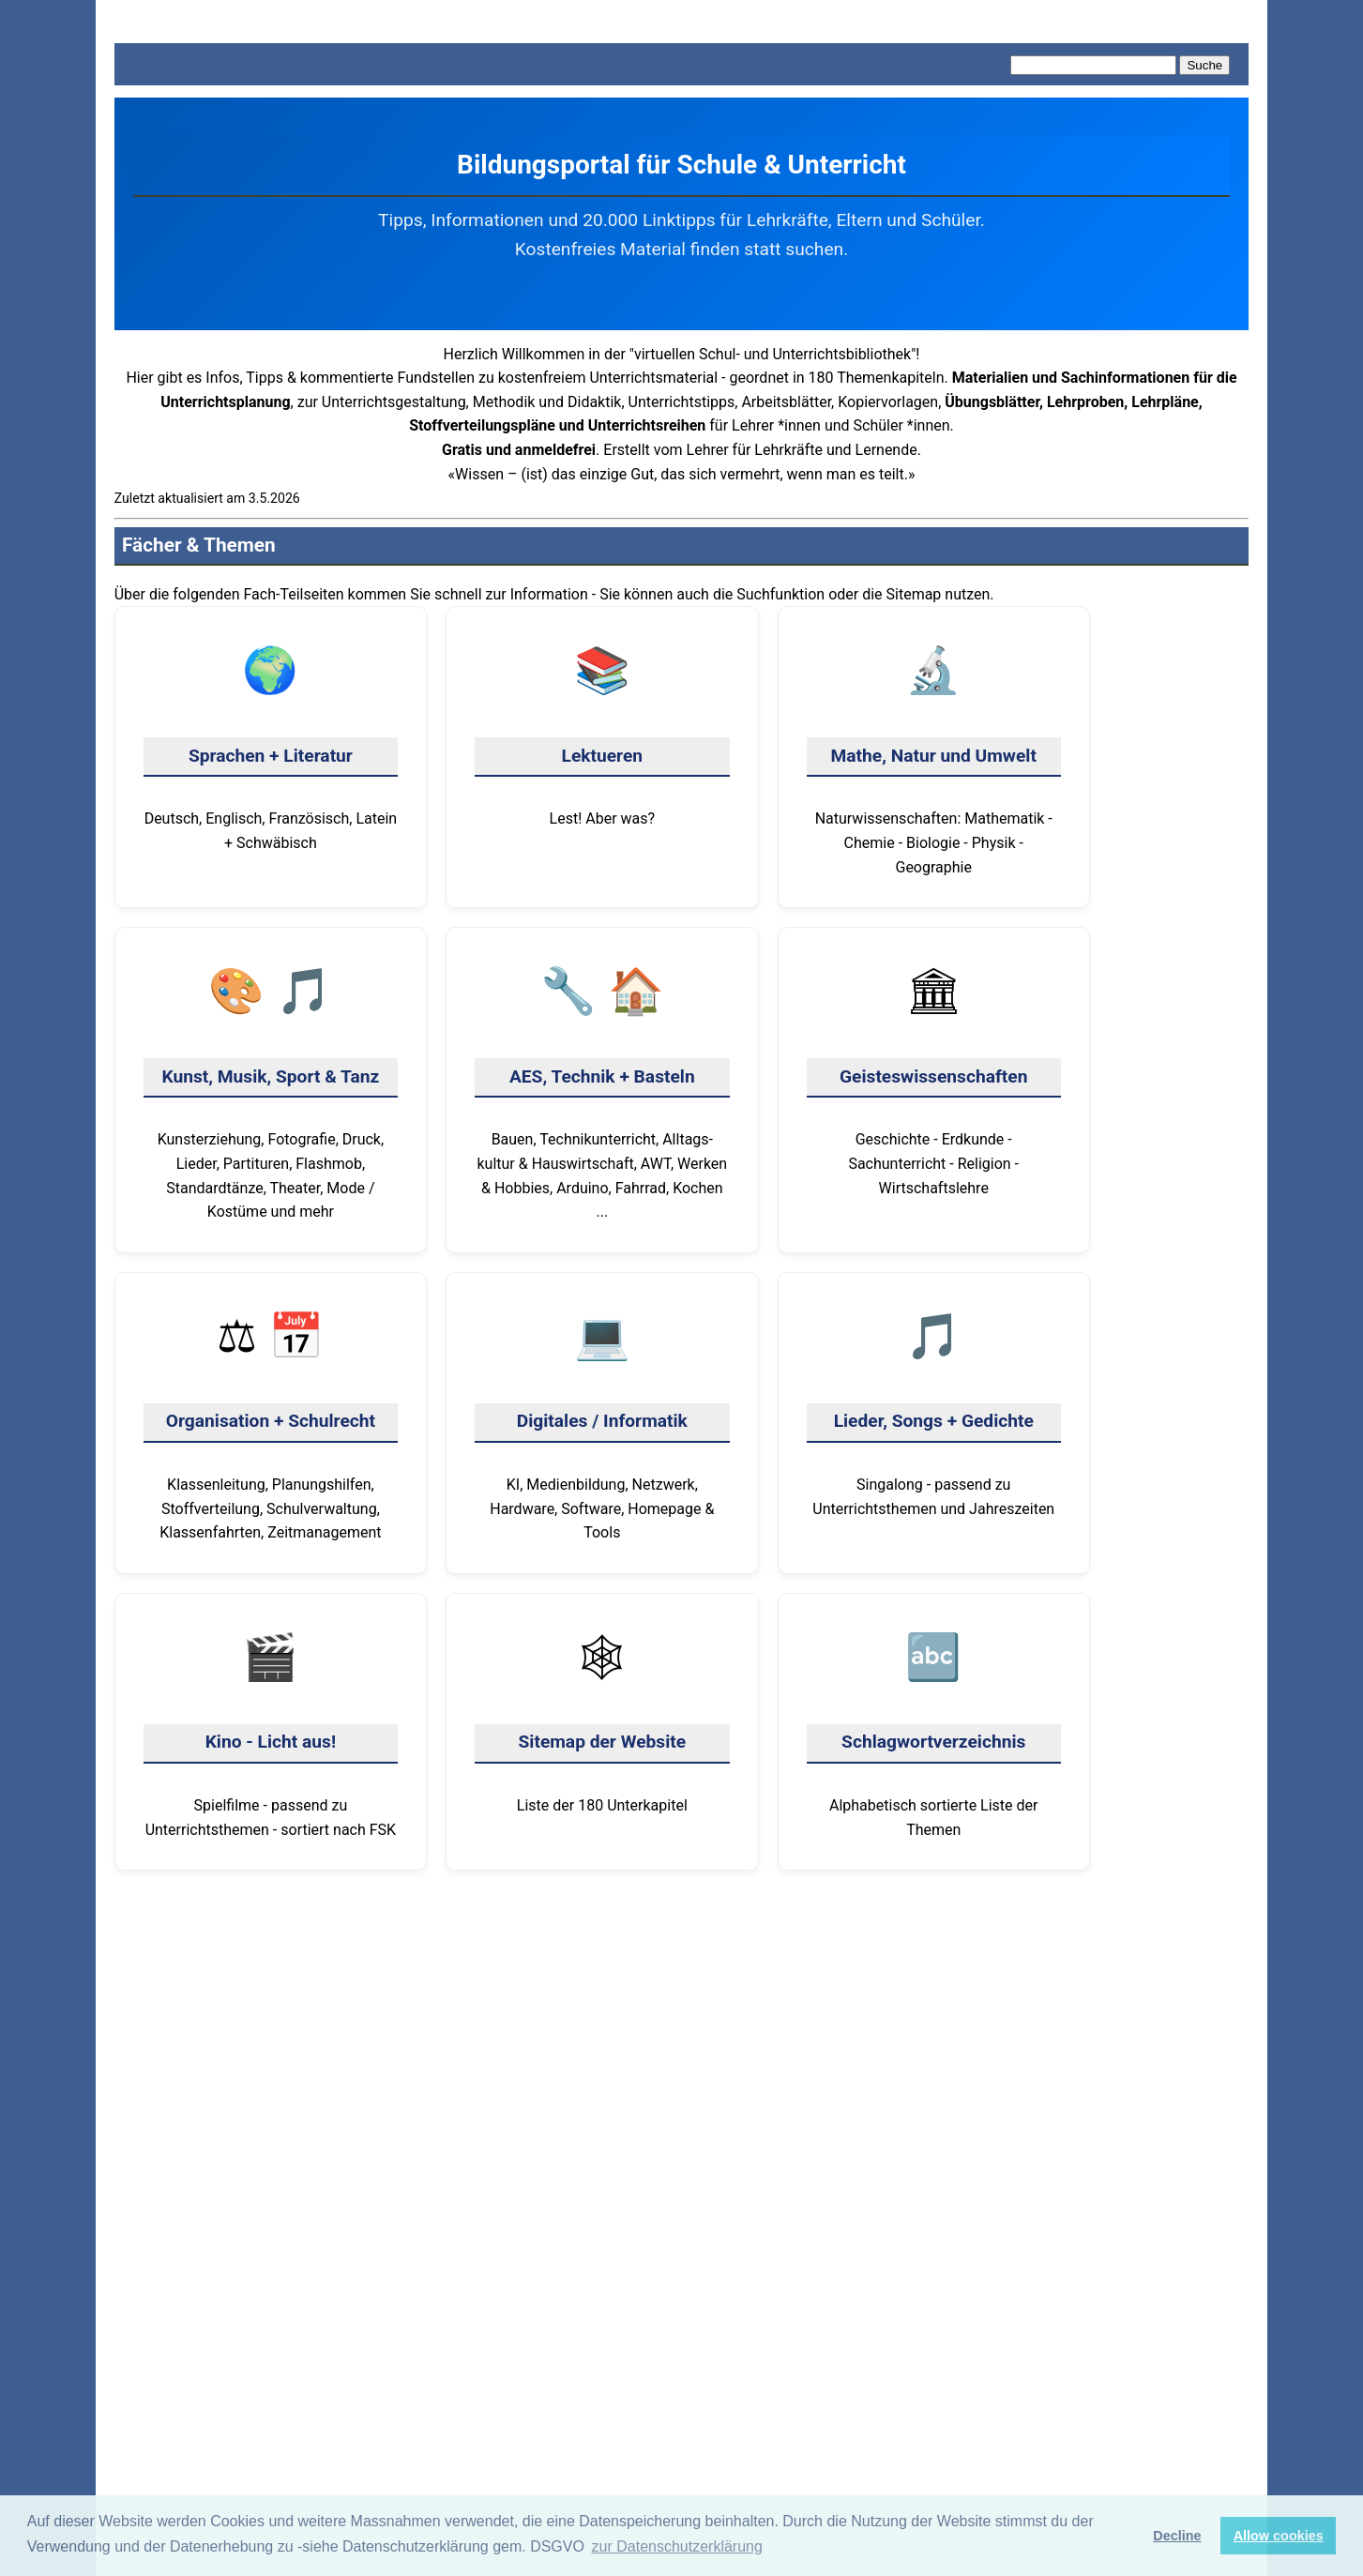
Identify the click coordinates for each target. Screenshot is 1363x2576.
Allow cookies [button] (1279, 2535)
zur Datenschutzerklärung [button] (677, 2546)
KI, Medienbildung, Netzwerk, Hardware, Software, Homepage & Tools (602, 1421)
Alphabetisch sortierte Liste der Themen (934, 1730)
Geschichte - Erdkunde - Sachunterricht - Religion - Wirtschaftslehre (934, 1076)
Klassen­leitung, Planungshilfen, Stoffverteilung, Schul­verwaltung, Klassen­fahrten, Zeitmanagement (271, 1421)
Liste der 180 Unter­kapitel (602, 1718)
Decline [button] (1177, 2535)
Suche (1204, 65)
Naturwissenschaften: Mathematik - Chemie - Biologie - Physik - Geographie (934, 755)
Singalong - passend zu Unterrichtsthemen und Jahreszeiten (934, 1409)
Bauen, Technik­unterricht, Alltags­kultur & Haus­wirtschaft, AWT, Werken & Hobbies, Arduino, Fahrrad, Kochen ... (602, 1088)
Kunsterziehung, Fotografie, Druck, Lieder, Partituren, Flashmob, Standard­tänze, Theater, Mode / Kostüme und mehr (271, 1088)
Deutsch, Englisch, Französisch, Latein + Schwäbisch (271, 743)
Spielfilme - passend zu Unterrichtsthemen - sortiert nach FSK (271, 1730)
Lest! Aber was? (602, 731)
